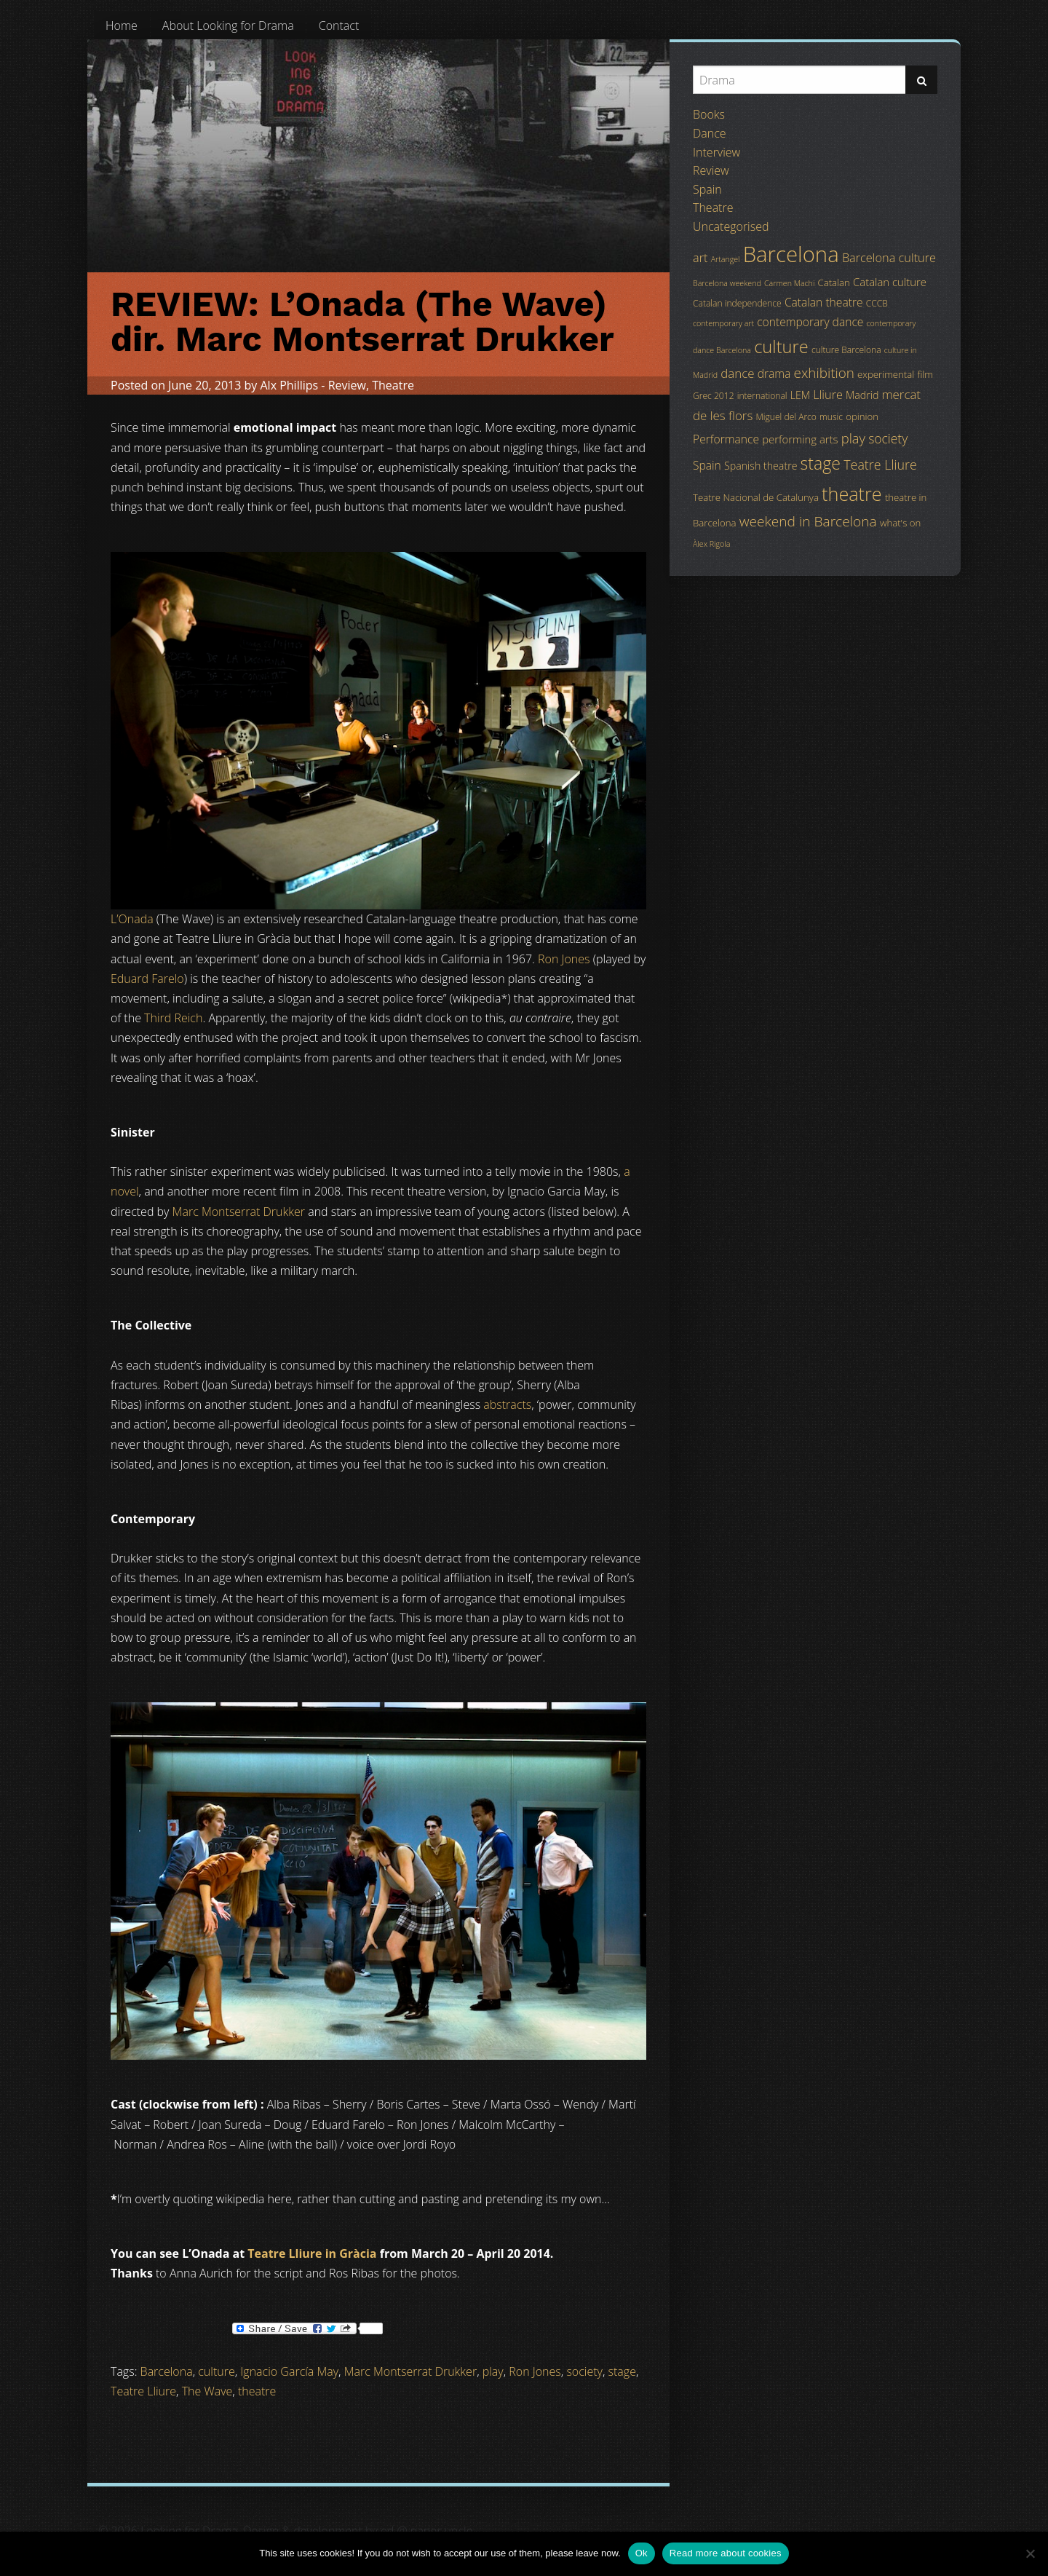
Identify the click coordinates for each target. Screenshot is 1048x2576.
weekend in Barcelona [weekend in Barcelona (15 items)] (808, 521)
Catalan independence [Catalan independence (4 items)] (737, 303)
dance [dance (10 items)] (737, 373)
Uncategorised (731, 226)
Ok (641, 2553)
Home (122, 25)
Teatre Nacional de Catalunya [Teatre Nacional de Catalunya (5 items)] (756, 497)
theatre (257, 2391)
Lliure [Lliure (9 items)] (828, 395)
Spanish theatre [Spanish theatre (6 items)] (760, 466)
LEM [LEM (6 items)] (800, 395)
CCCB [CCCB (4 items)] (877, 303)
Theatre (393, 385)
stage (622, 2371)
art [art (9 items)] (700, 258)
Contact (339, 25)
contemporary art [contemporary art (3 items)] (723, 323)
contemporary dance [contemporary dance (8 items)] (810, 322)
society (584, 2371)
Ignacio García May (289, 2371)
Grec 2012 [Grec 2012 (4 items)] (713, 396)
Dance (709, 133)
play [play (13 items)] (853, 438)
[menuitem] (121, 25)
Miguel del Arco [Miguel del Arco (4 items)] (786, 417)
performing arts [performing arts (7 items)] (800, 439)
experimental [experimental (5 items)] (885, 374)
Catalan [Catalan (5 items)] (833, 282)
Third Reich (173, 1018)
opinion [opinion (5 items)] (862, 416)
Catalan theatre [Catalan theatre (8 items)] (824, 302)
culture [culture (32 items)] (781, 346)
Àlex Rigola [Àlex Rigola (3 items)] (711, 544)
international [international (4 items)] (762, 396)
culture (216, 2371)
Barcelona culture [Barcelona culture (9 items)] (889, 258)
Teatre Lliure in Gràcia (311, 2253)
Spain (707, 189)
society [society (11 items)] (888, 438)
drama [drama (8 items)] (774, 374)
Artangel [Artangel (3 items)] (725, 259)
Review (347, 385)
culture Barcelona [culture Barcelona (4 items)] (846, 350)
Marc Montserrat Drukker (238, 1212)
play (493, 2371)
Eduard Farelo (147, 979)
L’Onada (132, 919)
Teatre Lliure (143, 2391)
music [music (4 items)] (831, 417)
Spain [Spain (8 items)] (707, 465)
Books (709, 114)
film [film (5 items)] (925, 374)
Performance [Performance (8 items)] (726, 439)
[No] (1030, 2553)
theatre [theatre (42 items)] (852, 493)
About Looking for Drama (228, 25)
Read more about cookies (726, 2553)
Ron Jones (564, 959)
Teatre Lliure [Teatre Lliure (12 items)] (880, 464)
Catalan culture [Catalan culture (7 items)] (889, 281)
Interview (716, 152)
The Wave (207, 2391)
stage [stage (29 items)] (821, 463)
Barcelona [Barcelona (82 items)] (791, 254)
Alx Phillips (289, 385)
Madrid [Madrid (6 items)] (862, 395)
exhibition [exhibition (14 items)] (824, 372)
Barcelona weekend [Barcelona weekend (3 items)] (727, 283)
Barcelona (166, 2371)
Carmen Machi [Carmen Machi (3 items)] (789, 283)
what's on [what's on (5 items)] (900, 522)
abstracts (507, 1404)
